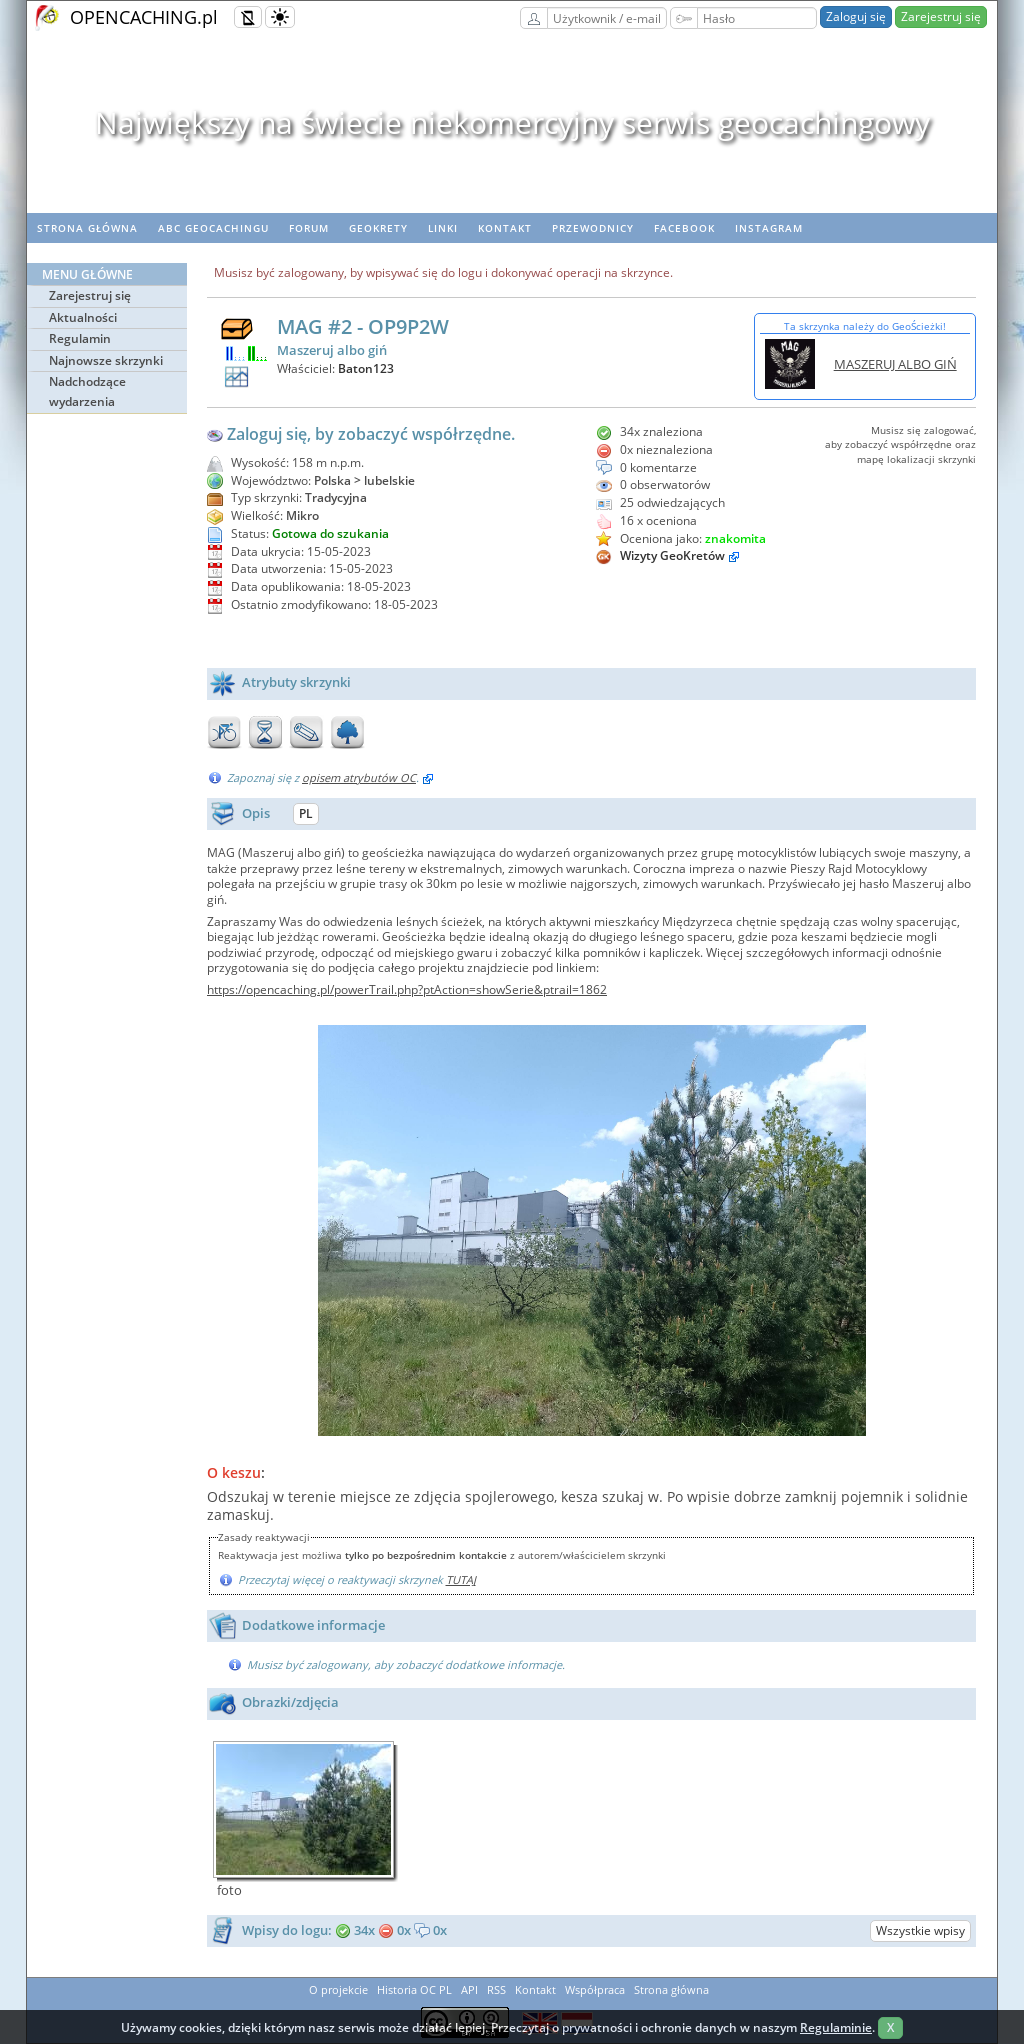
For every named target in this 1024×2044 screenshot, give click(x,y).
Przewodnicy (593, 228)
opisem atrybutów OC (359, 777)
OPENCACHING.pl (144, 17)
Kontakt (505, 228)
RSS (496, 1989)
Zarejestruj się (941, 16)
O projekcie (338, 1989)
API (469, 1989)
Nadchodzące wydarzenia (87, 391)
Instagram (769, 228)
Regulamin (80, 338)
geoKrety (378, 228)
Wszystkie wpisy (920, 1930)
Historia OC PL (414, 1989)
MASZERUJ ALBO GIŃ (895, 364)
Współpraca (595, 1989)
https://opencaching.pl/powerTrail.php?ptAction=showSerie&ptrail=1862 (407, 989)
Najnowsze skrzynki (106, 360)
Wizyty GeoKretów (672, 555)
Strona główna (87, 228)
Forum (309, 228)
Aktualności (83, 317)
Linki (443, 228)
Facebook (684, 228)
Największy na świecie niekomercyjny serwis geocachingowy (512, 122)
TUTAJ (461, 1579)
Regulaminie (836, 2027)
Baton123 (366, 368)
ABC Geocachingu (213, 228)
